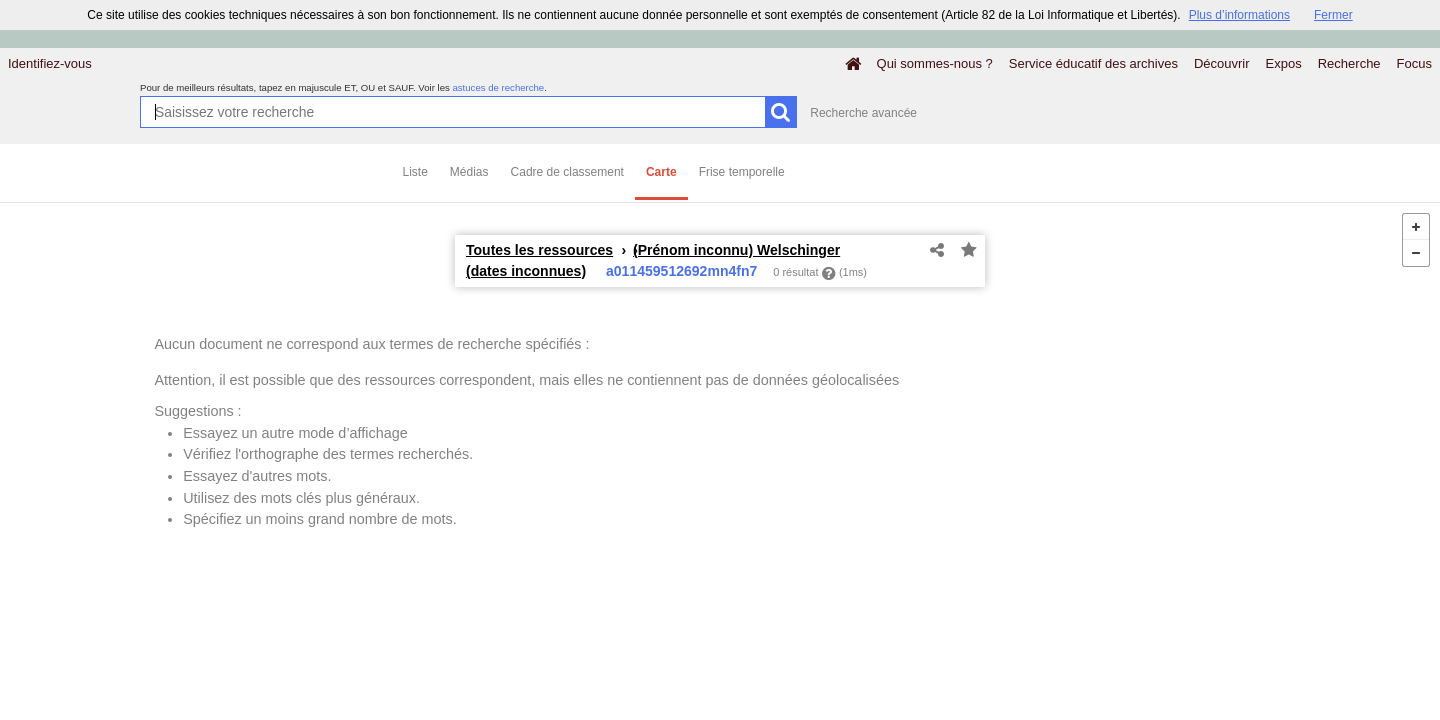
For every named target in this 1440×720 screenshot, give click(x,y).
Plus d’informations (1239, 15)
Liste (415, 172)
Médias (469, 172)
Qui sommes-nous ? (935, 63)
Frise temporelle (742, 172)
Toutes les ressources (539, 250)
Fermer (1333, 15)
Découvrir (1222, 63)
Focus (1414, 63)
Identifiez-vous (50, 63)
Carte (661, 172)
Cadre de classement (567, 172)
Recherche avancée (863, 113)
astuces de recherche (498, 87)
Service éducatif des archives (1093, 63)
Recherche (1349, 63)
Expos (1284, 63)
